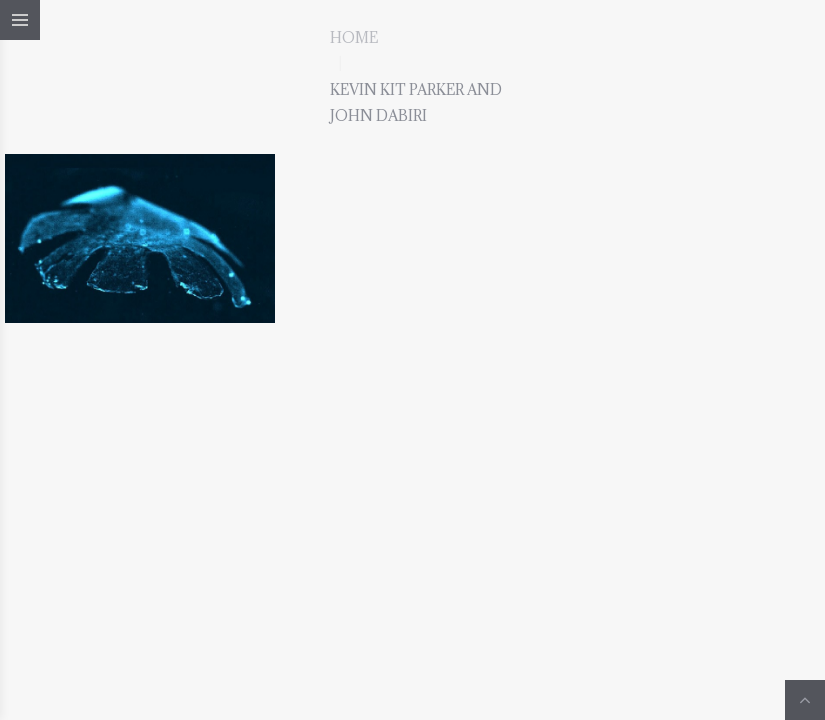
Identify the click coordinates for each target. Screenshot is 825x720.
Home (354, 37)
